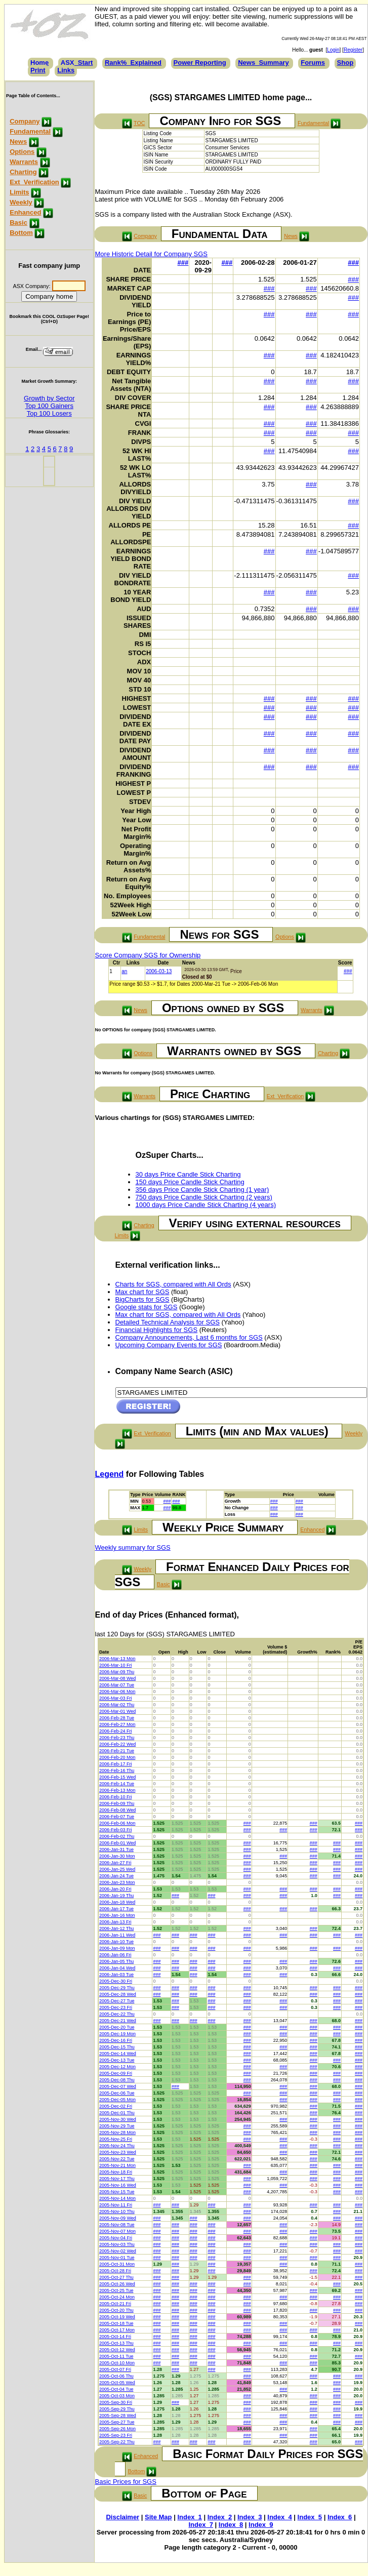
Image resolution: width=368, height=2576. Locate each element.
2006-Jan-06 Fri (115, 1954)
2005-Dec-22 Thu (117, 2014)
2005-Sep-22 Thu (117, 2441)
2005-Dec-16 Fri (115, 2040)
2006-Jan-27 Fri (115, 1862)
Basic (18, 222)
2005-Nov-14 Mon (117, 2198)
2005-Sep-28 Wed (117, 2415)
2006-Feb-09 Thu (116, 1803)
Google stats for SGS (146, 1307)
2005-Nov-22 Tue (117, 2158)
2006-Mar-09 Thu (116, 1671)
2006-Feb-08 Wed (117, 1810)
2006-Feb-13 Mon (117, 1790)
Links (65, 70)
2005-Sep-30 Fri (115, 2402)
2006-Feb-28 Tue (116, 1717)
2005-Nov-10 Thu (117, 2211)
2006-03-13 (159, 971)
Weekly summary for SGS (133, 1547)
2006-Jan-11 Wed (117, 1935)
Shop (345, 62)
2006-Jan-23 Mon (117, 1882)
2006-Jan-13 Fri (115, 1921)
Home (39, 62)
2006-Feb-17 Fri (115, 1763)
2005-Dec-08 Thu (117, 2079)
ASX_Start (77, 62)
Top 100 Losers (49, 413)
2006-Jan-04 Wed (117, 1967)
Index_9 (261, 2524)
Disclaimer (122, 2517)
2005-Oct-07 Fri (115, 2369)
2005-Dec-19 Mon (117, 2033)
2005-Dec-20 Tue (117, 2027)
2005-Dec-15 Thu (117, 2046)
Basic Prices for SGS (125, 2481)
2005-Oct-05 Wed (117, 2382)
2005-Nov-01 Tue (117, 2257)
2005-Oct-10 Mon (117, 2362)
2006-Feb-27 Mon (117, 1724)
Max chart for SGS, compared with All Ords (178, 1314)
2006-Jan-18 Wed (117, 1902)
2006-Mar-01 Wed (117, 1711)
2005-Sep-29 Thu (117, 2408)
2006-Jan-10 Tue (116, 1941)
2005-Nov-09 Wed (117, 2218)
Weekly (21, 202)
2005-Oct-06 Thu (116, 2376)
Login (333, 50)
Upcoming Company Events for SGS (168, 1345)
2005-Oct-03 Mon (117, 2395)
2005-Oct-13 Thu (116, 2343)
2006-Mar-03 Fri (115, 1698)
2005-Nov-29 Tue (117, 2125)
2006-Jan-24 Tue (116, 1875)
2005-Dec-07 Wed (117, 2086)
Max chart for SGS (142, 1292)
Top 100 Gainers (49, 406)
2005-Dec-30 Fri (115, 1981)
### (183, 262)
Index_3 (249, 2517)
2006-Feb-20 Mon (117, 1757)
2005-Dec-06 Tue (117, 2093)
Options (22, 151)
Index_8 (231, 2524)
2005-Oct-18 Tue (116, 2323)
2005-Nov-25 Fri (115, 2139)
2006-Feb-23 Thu (116, 1737)
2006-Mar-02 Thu (116, 1704)
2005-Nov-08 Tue (117, 2224)
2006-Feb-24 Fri (115, 1731)
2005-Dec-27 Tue (117, 2000)
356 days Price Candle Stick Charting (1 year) (202, 1189)
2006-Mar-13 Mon (117, 1658)
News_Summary (263, 62)
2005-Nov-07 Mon (117, 2231)
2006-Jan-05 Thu (116, 1961)
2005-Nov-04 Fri (115, 2237)
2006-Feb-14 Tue (116, 1783)
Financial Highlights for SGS (156, 1330)
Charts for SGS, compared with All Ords (173, 1284)
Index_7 (200, 2524)
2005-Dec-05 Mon (117, 2099)
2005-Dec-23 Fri (115, 2007)
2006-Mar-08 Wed (117, 1678)
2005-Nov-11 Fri (115, 2204)
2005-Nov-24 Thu (117, 2145)
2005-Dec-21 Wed (117, 2020)
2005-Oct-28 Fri (115, 2270)
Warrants (24, 162)
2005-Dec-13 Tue (117, 2060)
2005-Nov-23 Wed (117, 2152)
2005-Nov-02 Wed (117, 2250)
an (124, 971)
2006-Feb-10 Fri (115, 1796)
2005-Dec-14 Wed (117, 2053)
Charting (23, 172)
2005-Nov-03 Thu (117, 2244)
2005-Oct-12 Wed (117, 2349)
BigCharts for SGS (142, 1299)
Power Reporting (200, 62)
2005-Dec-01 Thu (117, 2112)
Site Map (158, 2517)
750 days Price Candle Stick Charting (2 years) (204, 1197)
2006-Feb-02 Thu (116, 1836)
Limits (19, 192)
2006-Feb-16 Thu (116, 1770)
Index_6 (340, 2517)
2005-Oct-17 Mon (117, 2329)
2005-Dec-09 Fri (115, 2073)
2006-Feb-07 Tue (116, 1816)
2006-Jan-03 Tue (116, 1974)
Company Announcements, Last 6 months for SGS (189, 1337)
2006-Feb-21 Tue (116, 1750)
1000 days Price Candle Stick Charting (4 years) (206, 1205)
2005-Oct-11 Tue (116, 2356)
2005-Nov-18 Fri (115, 2172)
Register (353, 50)
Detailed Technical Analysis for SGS (167, 1322)
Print (38, 70)
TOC (139, 123)
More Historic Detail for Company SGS (151, 254)
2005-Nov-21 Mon (117, 2165)
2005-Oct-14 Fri (115, 2336)
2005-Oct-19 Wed (117, 2316)
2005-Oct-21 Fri (115, 2303)
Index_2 (220, 2517)
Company (24, 121)
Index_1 (189, 2517)
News (18, 141)
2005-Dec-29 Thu (117, 1987)
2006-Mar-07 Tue (116, 1684)
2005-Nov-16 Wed (117, 2185)
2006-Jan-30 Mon (117, 1856)
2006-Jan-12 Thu (116, 1928)
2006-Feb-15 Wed (117, 1777)
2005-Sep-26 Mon (117, 2428)
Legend (109, 1474)
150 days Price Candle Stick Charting (190, 1182)
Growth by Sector (49, 398)
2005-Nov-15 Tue (117, 2191)
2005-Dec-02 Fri (115, 2106)
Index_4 (279, 2517)
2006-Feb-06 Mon (117, 1823)
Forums (313, 62)
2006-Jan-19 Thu (116, 1895)
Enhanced (25, 212)
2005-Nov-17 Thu (117, 2178)
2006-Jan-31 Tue (116, 1849)
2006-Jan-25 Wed (117, 1869)
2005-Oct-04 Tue (116, 2389)
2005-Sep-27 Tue (117, 2422)
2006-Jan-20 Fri (115, 1888)
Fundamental (30, 131)
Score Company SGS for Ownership (148, 955)
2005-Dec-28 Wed (117, 1994)
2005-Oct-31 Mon (117, 2264)
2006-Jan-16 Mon (117, 1915)
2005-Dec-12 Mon (117, 2066)
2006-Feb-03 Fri (115, 1829)
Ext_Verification (34, 182)
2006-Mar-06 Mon (117, 1691)
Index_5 (310, 2517)
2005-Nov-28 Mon (117, 2132)
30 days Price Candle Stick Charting (188, 1174)
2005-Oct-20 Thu (116, 2310)
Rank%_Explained (133, 62)
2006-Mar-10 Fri (115, 1665)
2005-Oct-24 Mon (117, 2297)
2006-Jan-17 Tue (116, 1908)
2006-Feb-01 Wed (117, 1842)
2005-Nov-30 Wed (117, 2119)
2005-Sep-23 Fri (115, 2435)
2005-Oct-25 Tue (116, 2290)
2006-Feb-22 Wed (117, 1744)
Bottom (21, 232)
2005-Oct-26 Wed (117, 2283)
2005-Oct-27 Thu (116, 2277)
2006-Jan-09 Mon (117, 1948)
